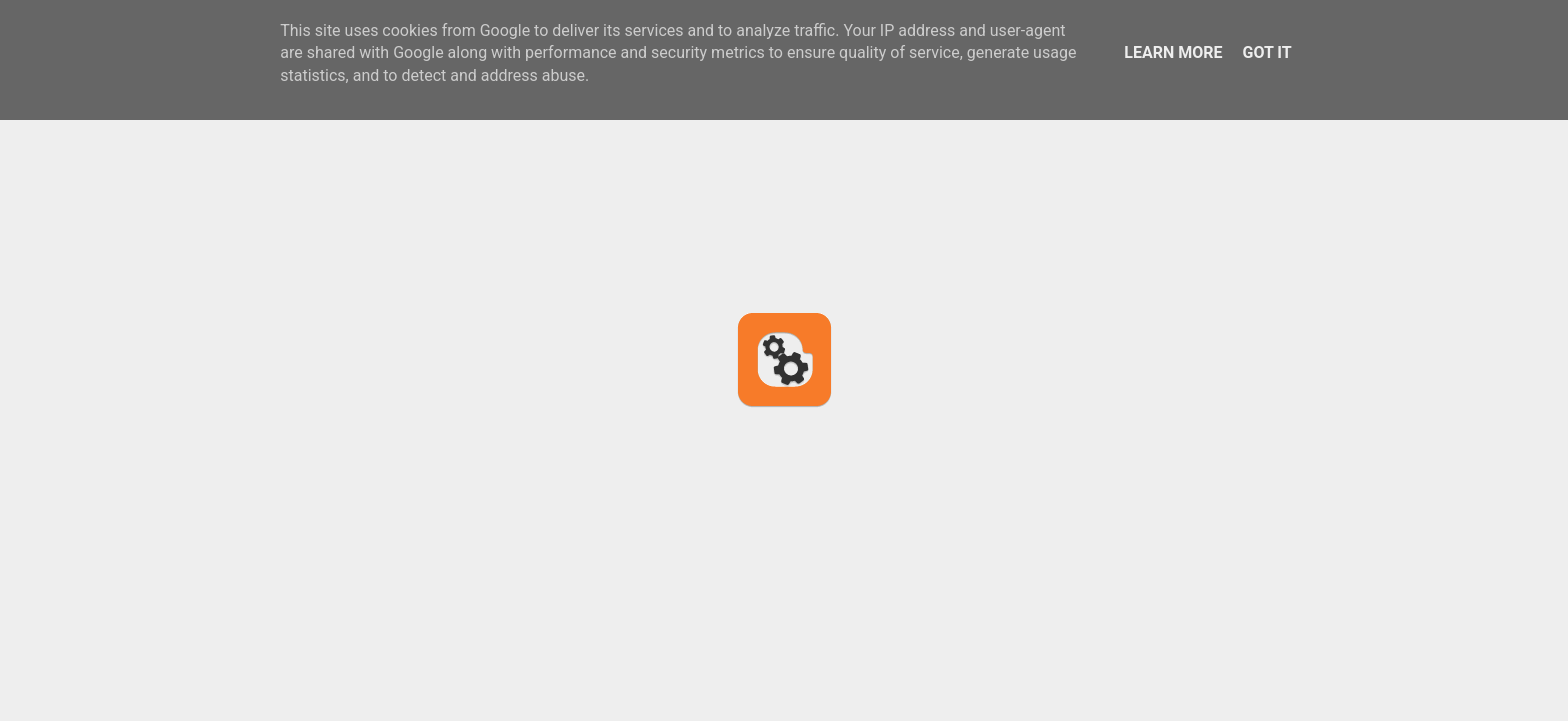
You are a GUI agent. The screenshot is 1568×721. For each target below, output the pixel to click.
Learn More (1173, 52)
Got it (1266, 52)
